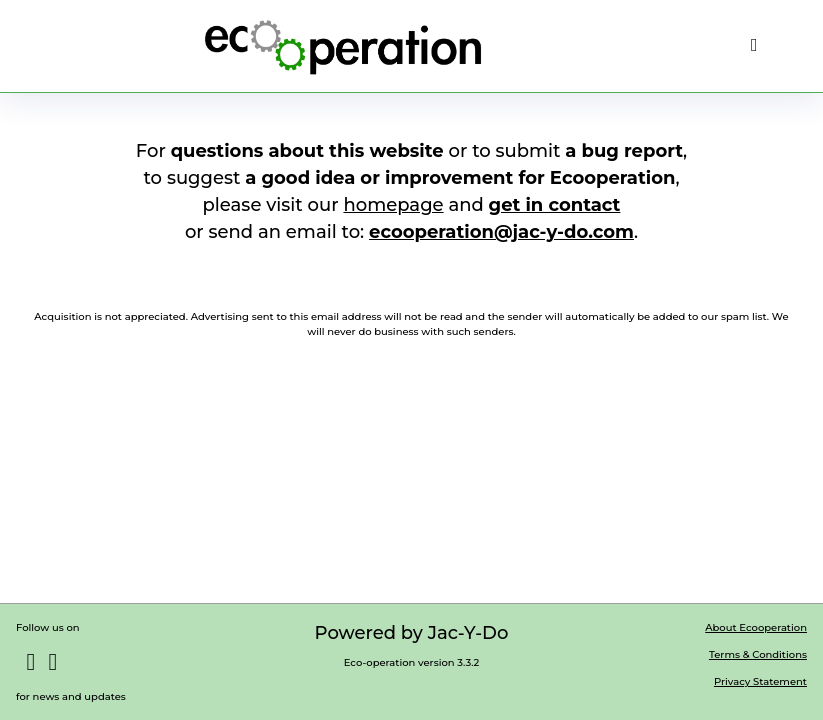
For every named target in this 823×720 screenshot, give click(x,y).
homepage (393, 205)
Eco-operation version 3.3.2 (412, 662)
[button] (342, 46)
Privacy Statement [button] (760, 681)
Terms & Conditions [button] (758, 654)
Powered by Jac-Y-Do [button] (412, 633)
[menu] (754, 45)
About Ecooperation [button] (756, 627)
